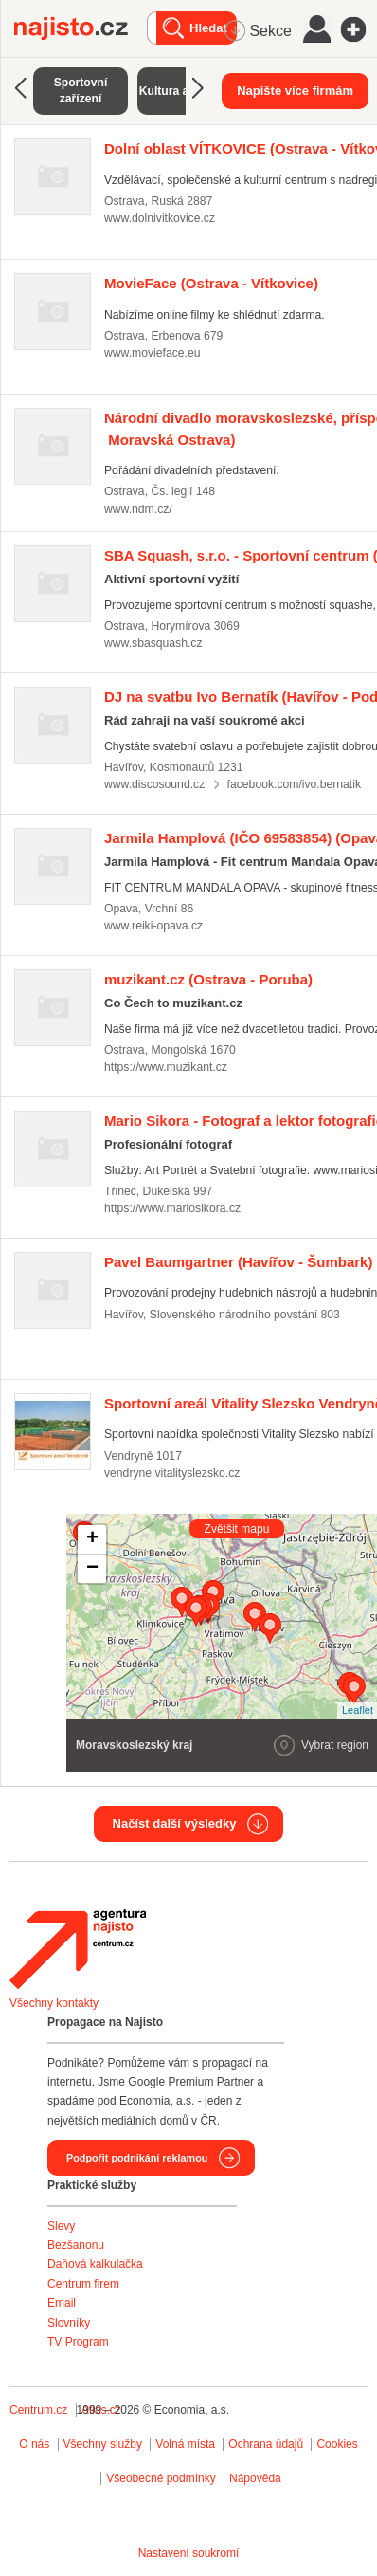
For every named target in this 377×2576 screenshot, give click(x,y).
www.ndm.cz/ (138, 509)
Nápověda (255, 2478)
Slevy (61, 2226)
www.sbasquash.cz (153, 643)
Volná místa (185, 2444)
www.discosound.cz (154, 784)
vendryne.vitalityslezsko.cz (172, 1473)
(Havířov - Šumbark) (238, 1262)
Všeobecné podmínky (160, 2478)
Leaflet (357, 1710)
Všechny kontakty (54, 2003)
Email (61, 2302)
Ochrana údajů (265, 2444)
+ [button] (92, 1539)
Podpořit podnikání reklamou (136, 2157)
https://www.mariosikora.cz (172, 1208)
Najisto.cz (80, 28)
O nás (34, 2444)
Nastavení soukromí (189, 2553)
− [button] (92, 1569)
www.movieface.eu (152, 352)
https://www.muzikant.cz (165, 1067)
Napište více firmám (295, 90)
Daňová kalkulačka (95, 2264)
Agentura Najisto (77, 1949)
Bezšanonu (75, 2245)
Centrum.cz (38, 2410)
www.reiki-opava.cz (153, 925)
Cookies (336, 2444)
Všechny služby (104, 2444)
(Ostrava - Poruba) (208, 979)
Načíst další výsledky (175, 1823)
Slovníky (68, 2322)
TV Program (78, 2341)
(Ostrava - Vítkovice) (211, 283)
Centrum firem (83, 2284)
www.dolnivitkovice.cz (159, 218)
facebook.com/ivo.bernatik (294, 784)
